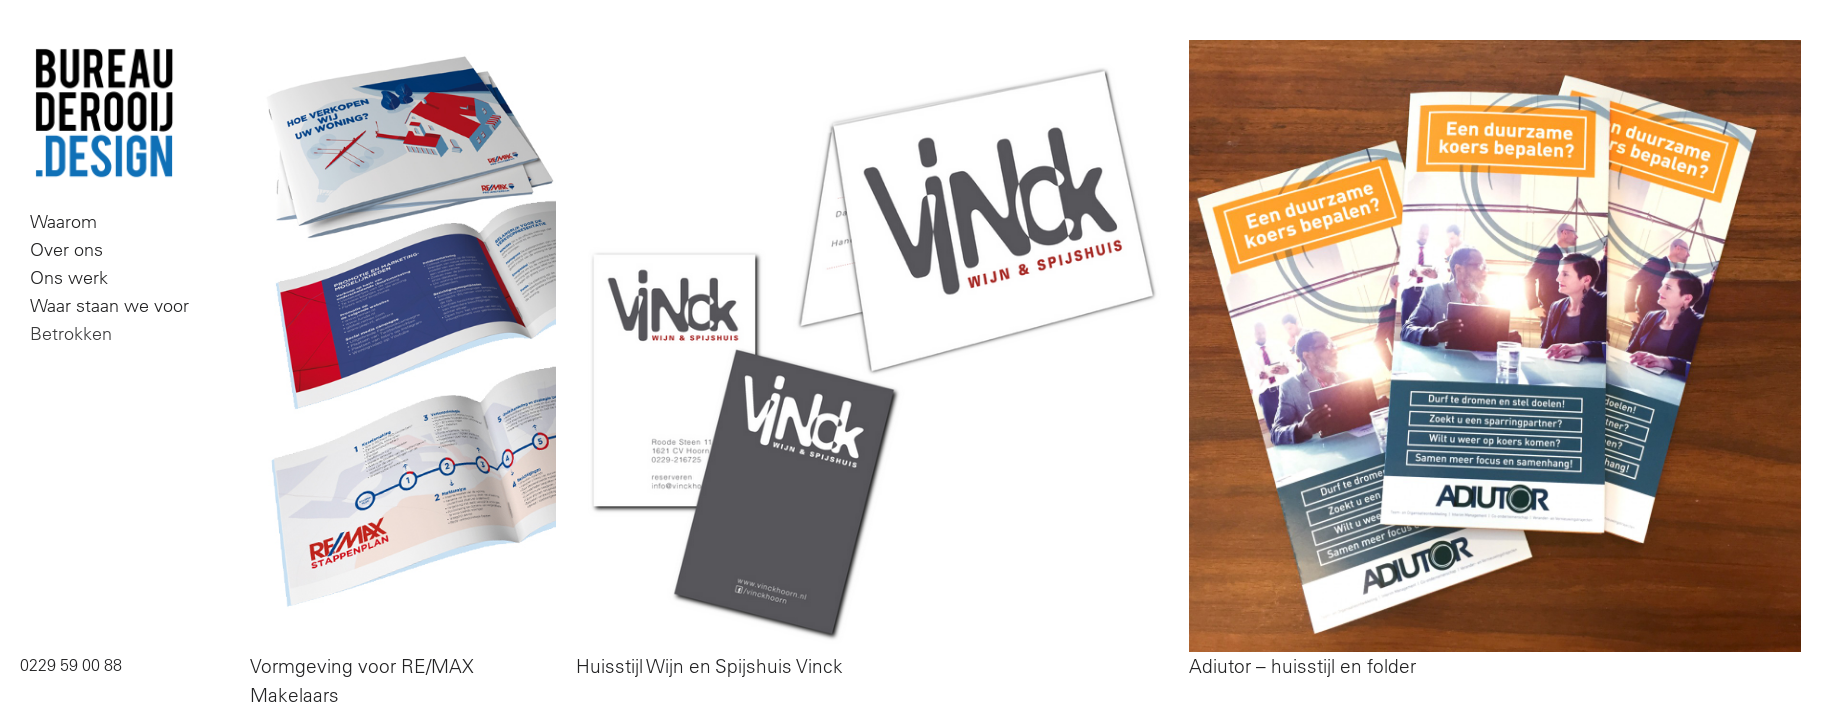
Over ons (66, 249)
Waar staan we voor (109, 305)
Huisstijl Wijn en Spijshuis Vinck (709, 666)
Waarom (63, 221)
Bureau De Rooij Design (104, 114)
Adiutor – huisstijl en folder (1302, 666)
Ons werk (69, 277)
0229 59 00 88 (71, 665)
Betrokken (71, 333)
